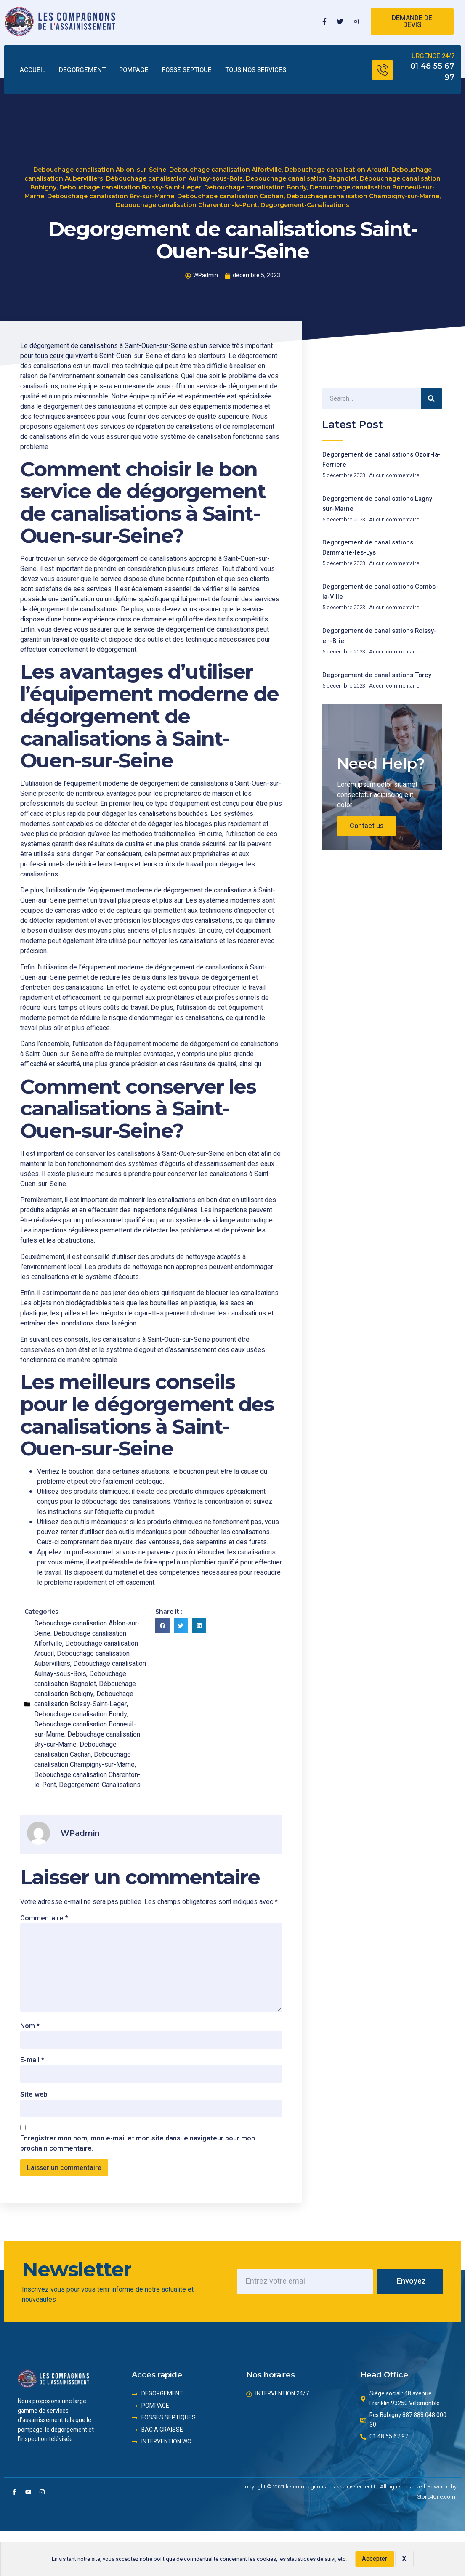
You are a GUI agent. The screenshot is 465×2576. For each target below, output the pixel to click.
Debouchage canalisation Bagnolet (301, 177)
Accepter (374, 2559)
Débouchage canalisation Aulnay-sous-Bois (174, 177)
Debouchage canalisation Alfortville (225, 169)
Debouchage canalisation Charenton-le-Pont (187, 204)
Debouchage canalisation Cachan (230, 195)
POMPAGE (134, 70)
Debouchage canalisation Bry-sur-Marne (110, 195)
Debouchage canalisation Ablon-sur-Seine (99, 169)
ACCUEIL (32, 70)
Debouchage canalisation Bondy (255, 186)
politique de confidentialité (186, 2559)
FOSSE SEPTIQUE (187, 70)
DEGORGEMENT (82, 70)
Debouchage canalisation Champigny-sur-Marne (363, 195)
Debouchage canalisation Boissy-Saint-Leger (130, 186)
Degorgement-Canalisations (304, 204)
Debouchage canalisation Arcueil (336, 169)
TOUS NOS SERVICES (255, 70)
